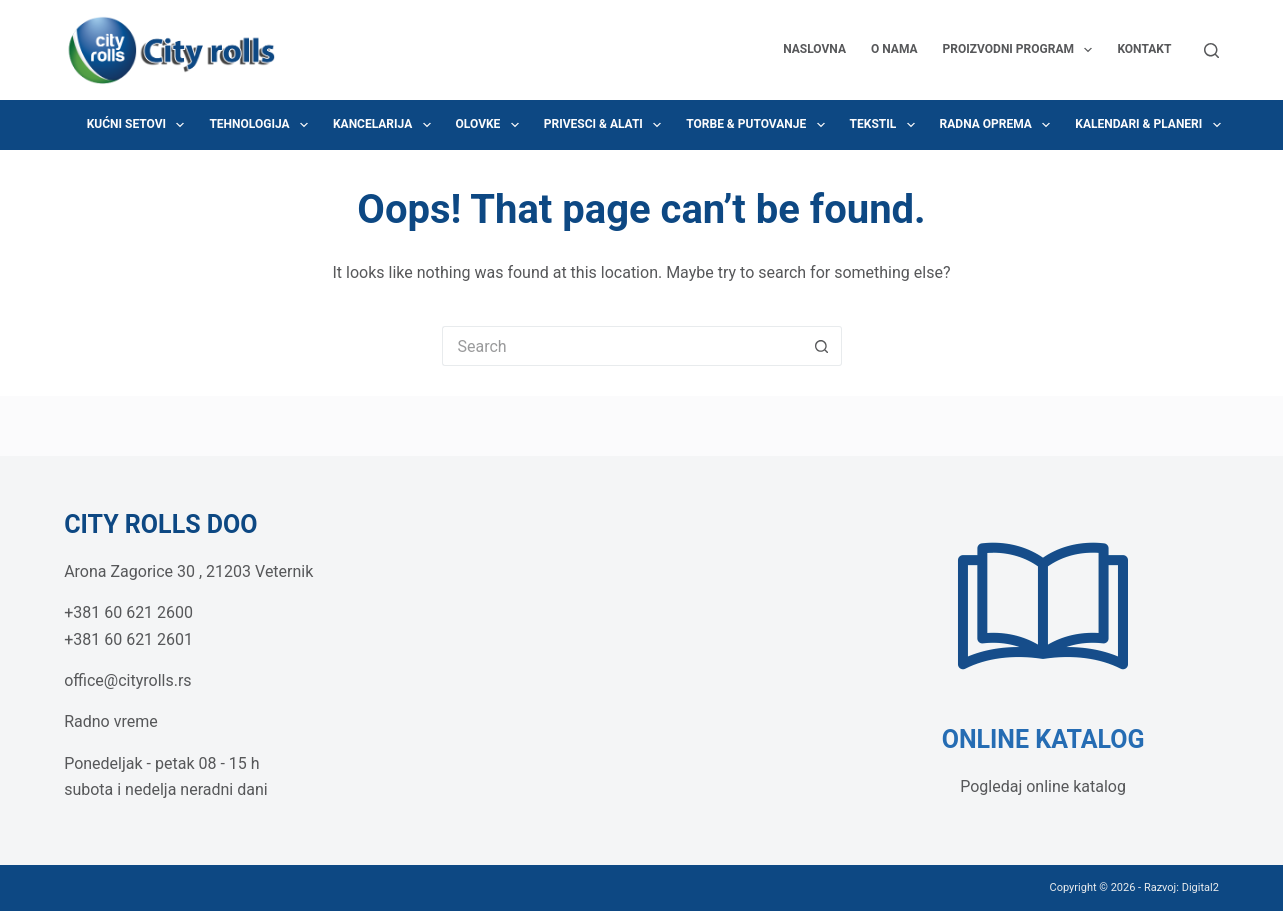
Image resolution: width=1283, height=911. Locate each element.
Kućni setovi (140, 125)
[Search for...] (622, 346)
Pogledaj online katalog (1043, 786)
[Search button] (822, 346)
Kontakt (1144, 49)
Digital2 (1200, 887)
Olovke (491, 125)
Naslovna (814, 49)
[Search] (1211, 50)
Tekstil (886, 125)
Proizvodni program (1022, 50)
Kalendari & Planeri (1151, 125)
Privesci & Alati (606, 125)
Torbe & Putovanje (759, 125)
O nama (894, 49)
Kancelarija (386, 125)
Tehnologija (262, 125)
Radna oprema (999, 125)
